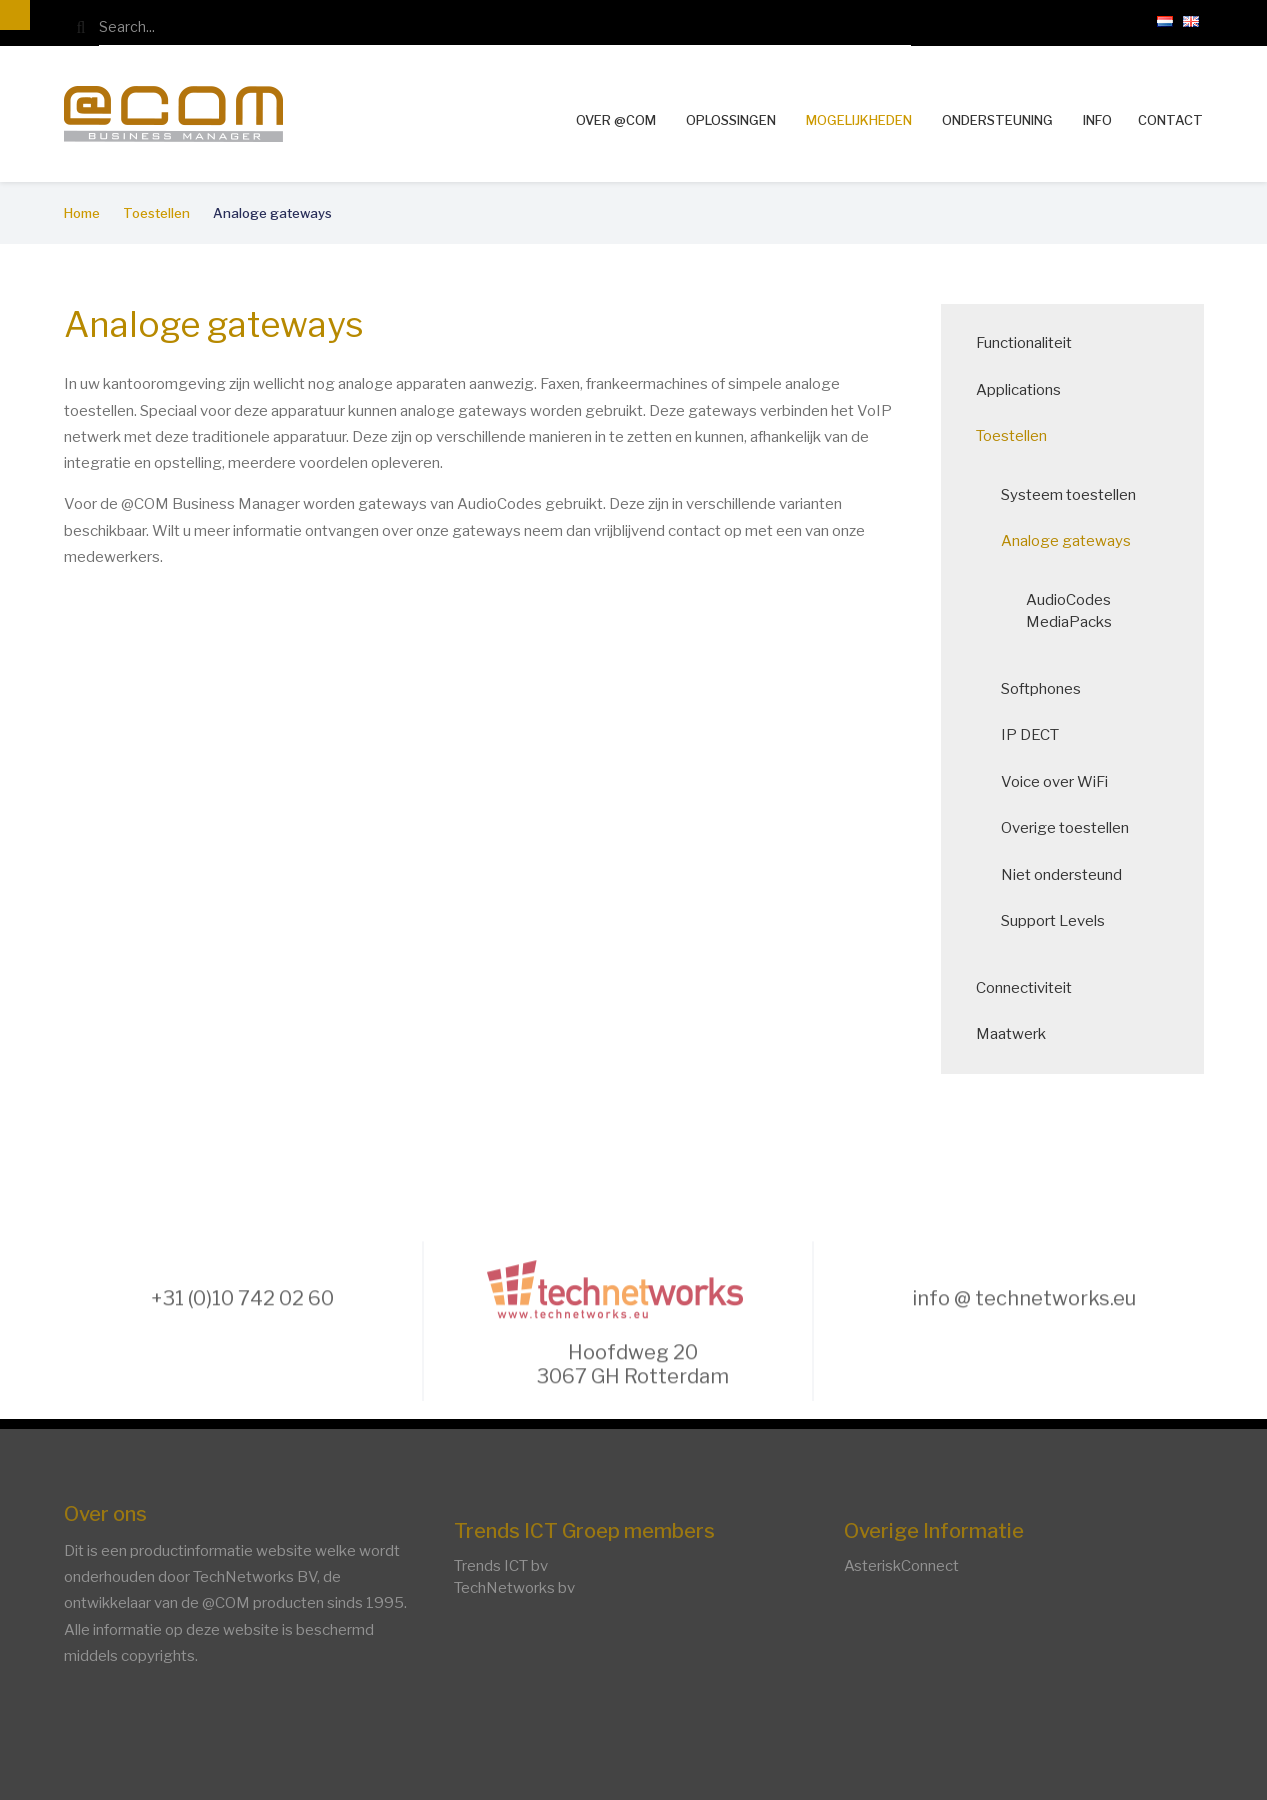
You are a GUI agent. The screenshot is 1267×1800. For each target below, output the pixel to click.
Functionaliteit (1030, 343)
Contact (1170, 120)
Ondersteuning (997, 120)
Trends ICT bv (501, 1566)
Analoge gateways (1072, 541)
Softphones (1047, 689)
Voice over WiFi (1060, 782)
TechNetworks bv (514, 1588)
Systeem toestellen (1074, 495)
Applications (1024, 390)
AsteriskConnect (901, 1566)
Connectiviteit (1030, 988)
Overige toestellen (1071, 828)
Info (1097, 120)
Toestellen (1017, 436)
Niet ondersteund (1067, 875)
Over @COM (616, 120)
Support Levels (1059, 921)
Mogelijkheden (859, 120)
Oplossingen (731, 120)
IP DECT (1036, 735)
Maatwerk (1017, 1034)
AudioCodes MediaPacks (1075, 611)
